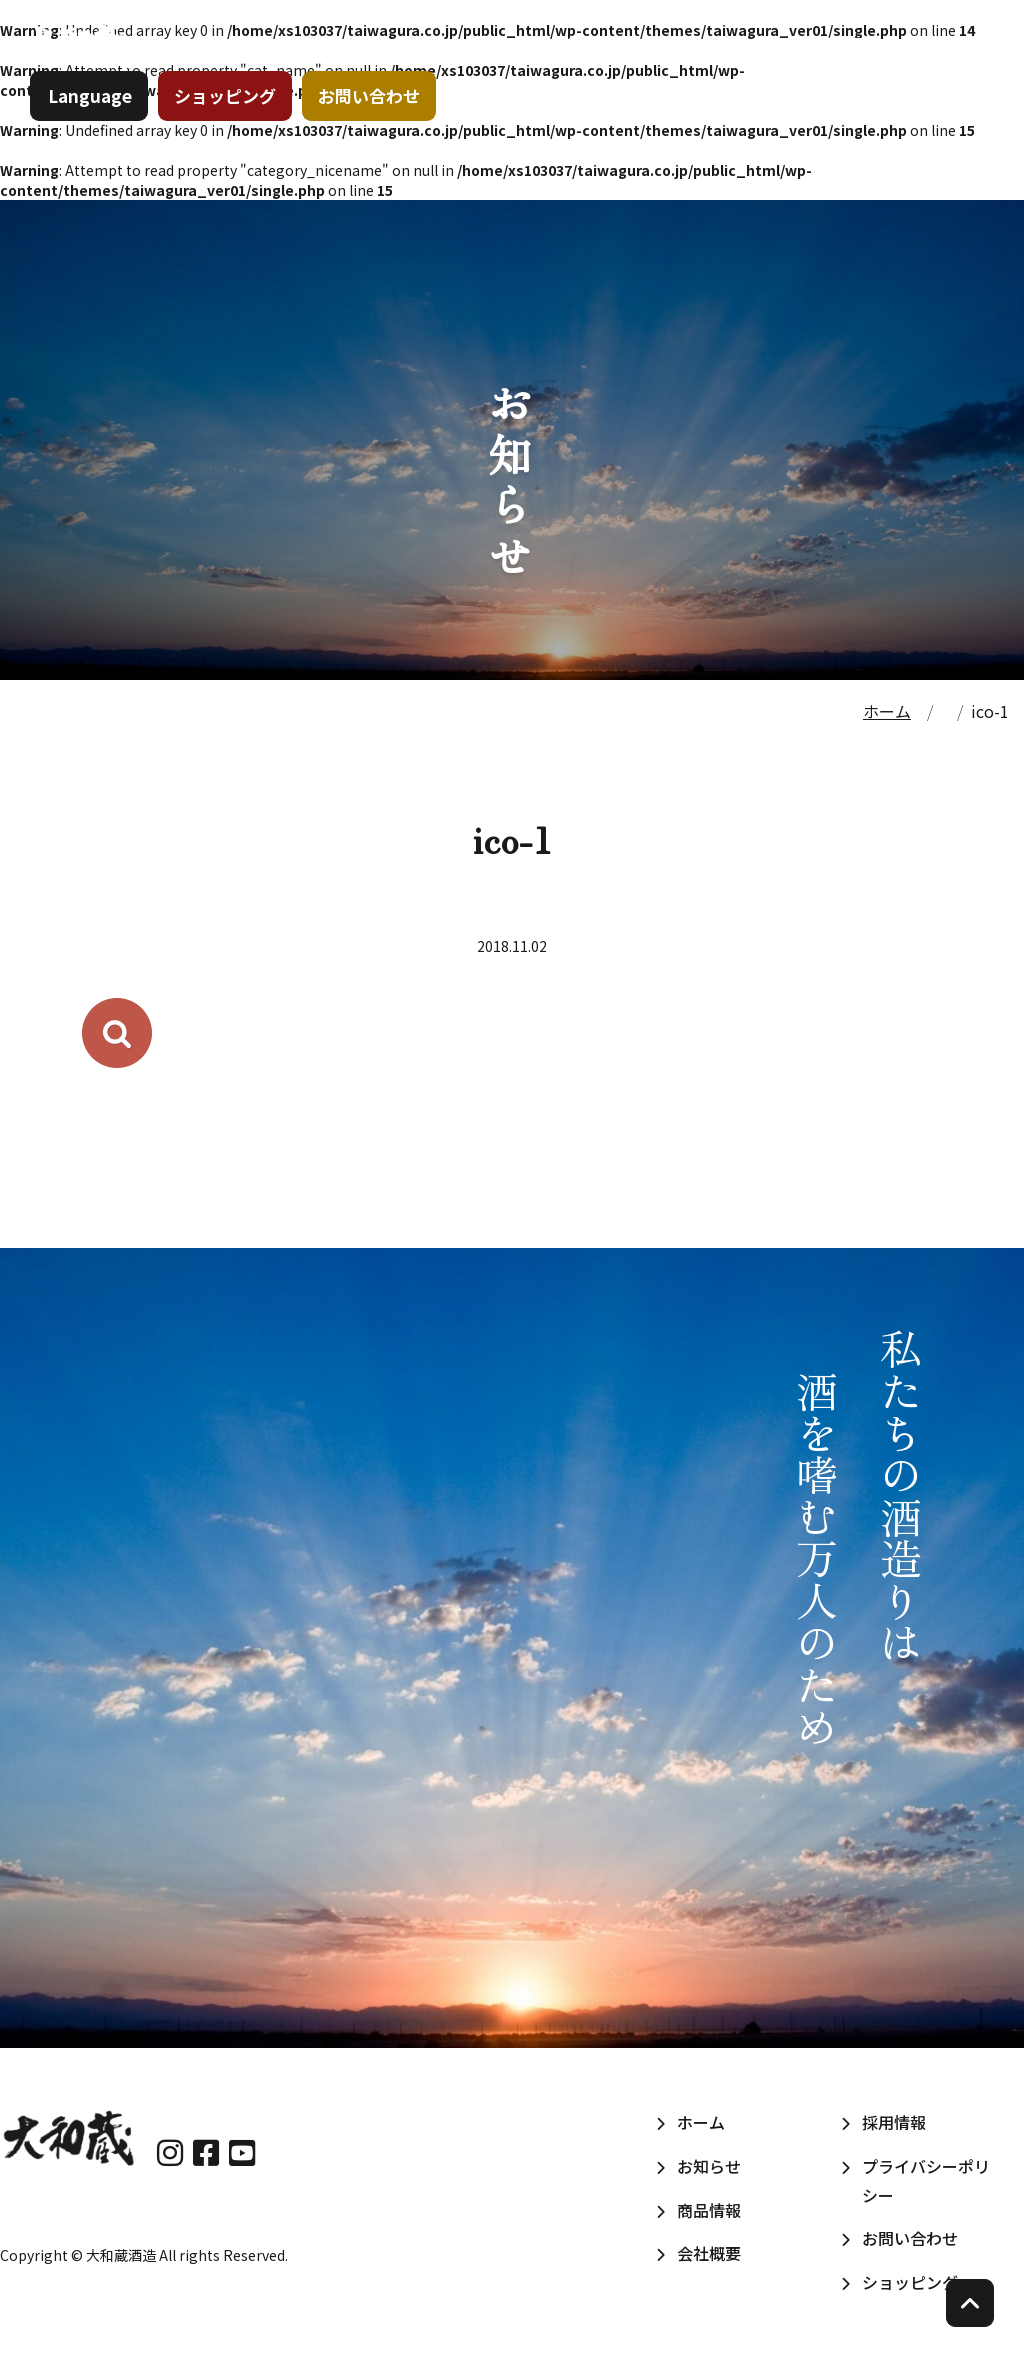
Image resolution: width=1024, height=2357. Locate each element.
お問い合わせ (379, 134)
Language (100, 134)
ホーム (468, 69)
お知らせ (576, 69)
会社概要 (815, 69)
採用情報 (934, 69)
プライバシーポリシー (926, 2180)
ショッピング (235, 134)
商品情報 (695, 69)
